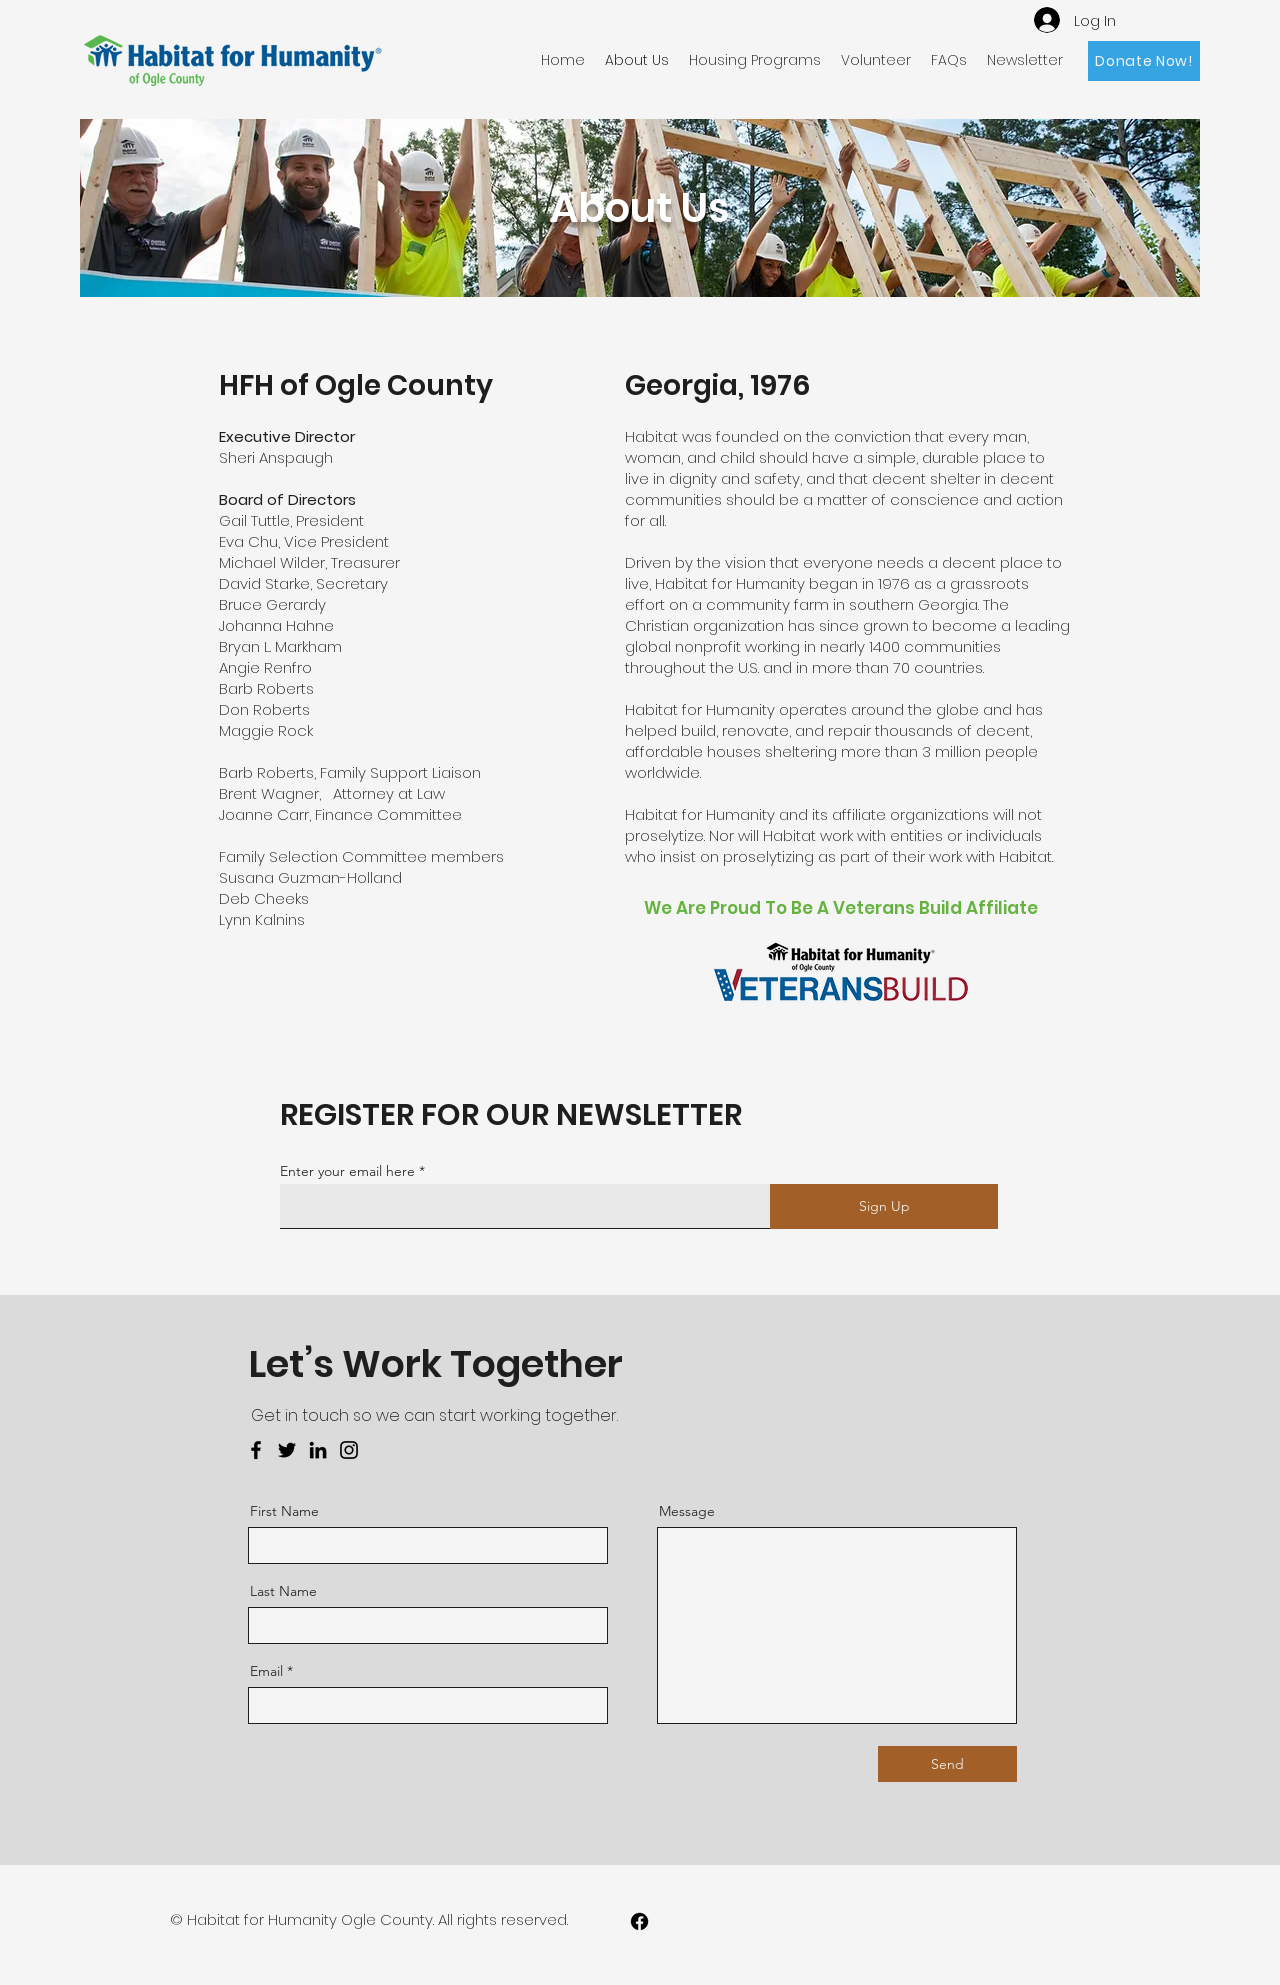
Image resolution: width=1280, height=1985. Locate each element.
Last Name (283, 1591)
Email (266, 1671)
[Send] (947, 1764)
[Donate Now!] (1144, 61)
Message (687, 1511)
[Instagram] (349, 1450)
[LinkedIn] (318, 1450)
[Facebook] (256, 1450)
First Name (284, 1511)
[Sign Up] (884, 1206)
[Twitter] (287, 1450)
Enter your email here (347, 1171)
